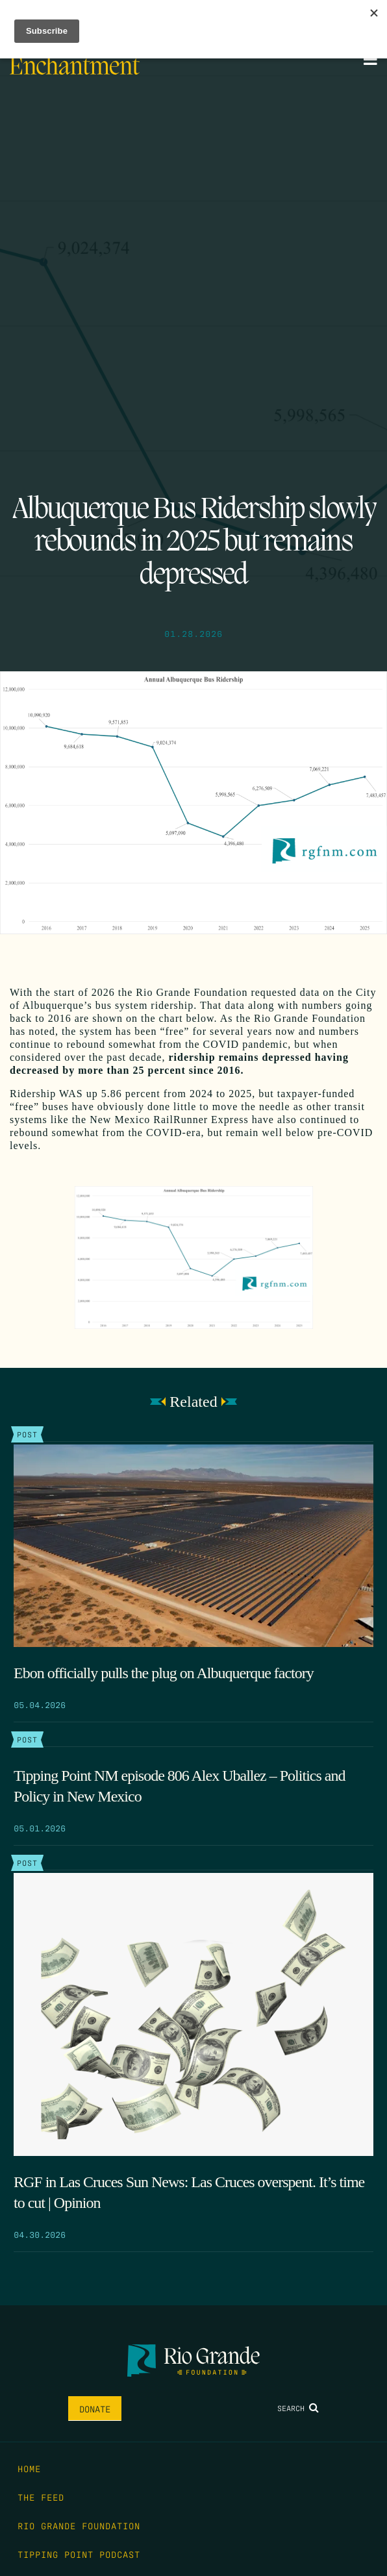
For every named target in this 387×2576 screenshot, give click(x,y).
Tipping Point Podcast (79, 2554)
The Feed (41, 2497)
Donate (94, 2408)
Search (298, 2408)
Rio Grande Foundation (79, 2525)
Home (29, 2468)
